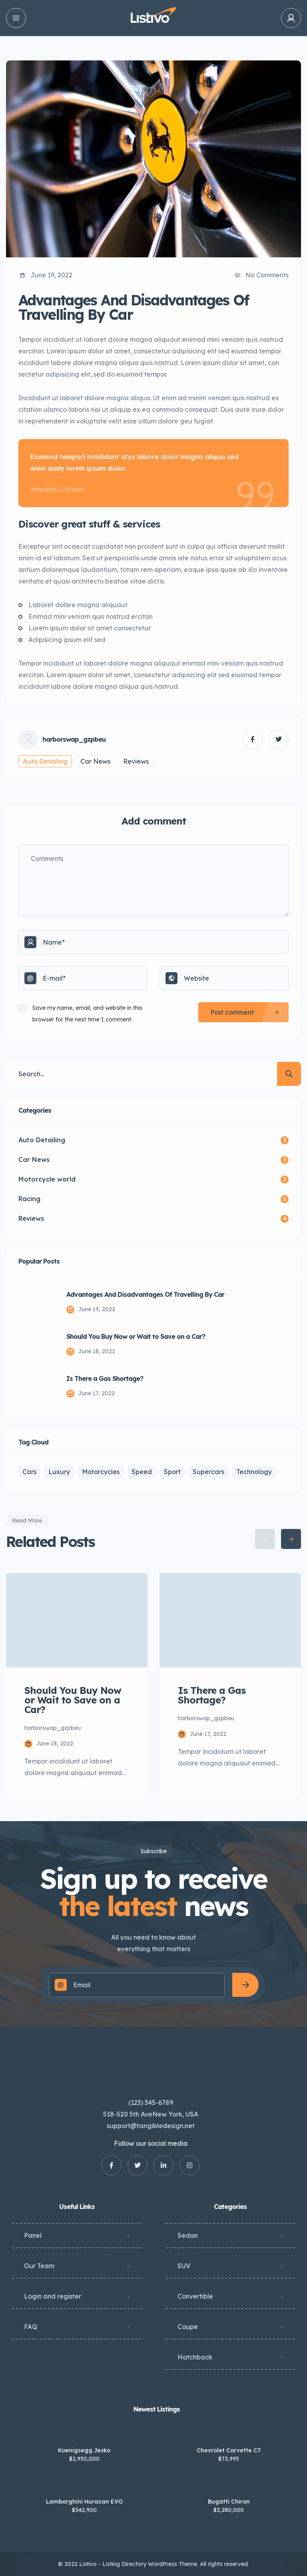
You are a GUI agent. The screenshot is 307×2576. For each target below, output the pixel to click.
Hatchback (194, 2357)
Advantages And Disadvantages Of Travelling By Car (145, 1294)
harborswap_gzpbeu (74, 739)
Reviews (136, 761)
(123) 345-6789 (150, 2103)
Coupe (187, 2327)
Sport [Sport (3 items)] (172, 1472)
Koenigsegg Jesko (84, 2450)
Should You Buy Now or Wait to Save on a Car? (135, 1336)
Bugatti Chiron (229, 2501)
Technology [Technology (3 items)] (254, 1472)
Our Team (39, 2266)
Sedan (187, 2235)
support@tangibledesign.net (151, 2126)
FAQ (30, 2327)
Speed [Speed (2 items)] (142, 1472)
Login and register (52, 2296)
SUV (183, 2266)
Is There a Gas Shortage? (104, 1378)
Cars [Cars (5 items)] (29, 1472)
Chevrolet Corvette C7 (229, 2450)
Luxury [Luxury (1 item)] (59, 1472)
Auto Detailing (45, 761)
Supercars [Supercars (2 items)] (208, 1472)
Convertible (195, 2296)
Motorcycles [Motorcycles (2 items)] (101, 1472)
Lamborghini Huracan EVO (84, 2501)
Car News (95, 761)
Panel (33, 2235)
